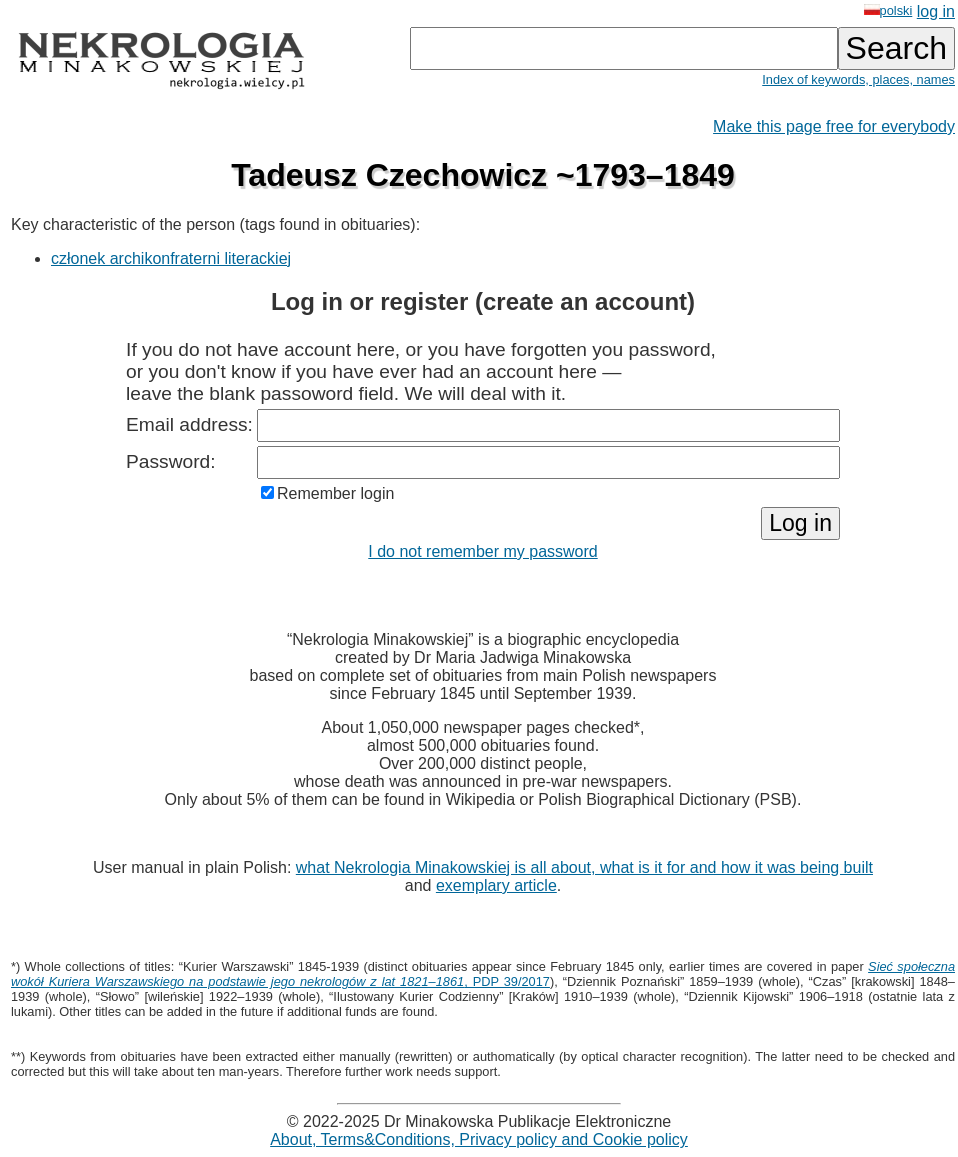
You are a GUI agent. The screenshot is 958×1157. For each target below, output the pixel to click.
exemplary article (496, 885)
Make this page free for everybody (834, 126)
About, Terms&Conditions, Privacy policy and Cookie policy (479, 1139)
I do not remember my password (482, 551)
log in (936, 11)
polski (888, 10)
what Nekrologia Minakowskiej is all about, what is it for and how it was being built (584, 867)
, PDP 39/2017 (483, 974)
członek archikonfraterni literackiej (171, 258)
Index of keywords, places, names (858, 79)
